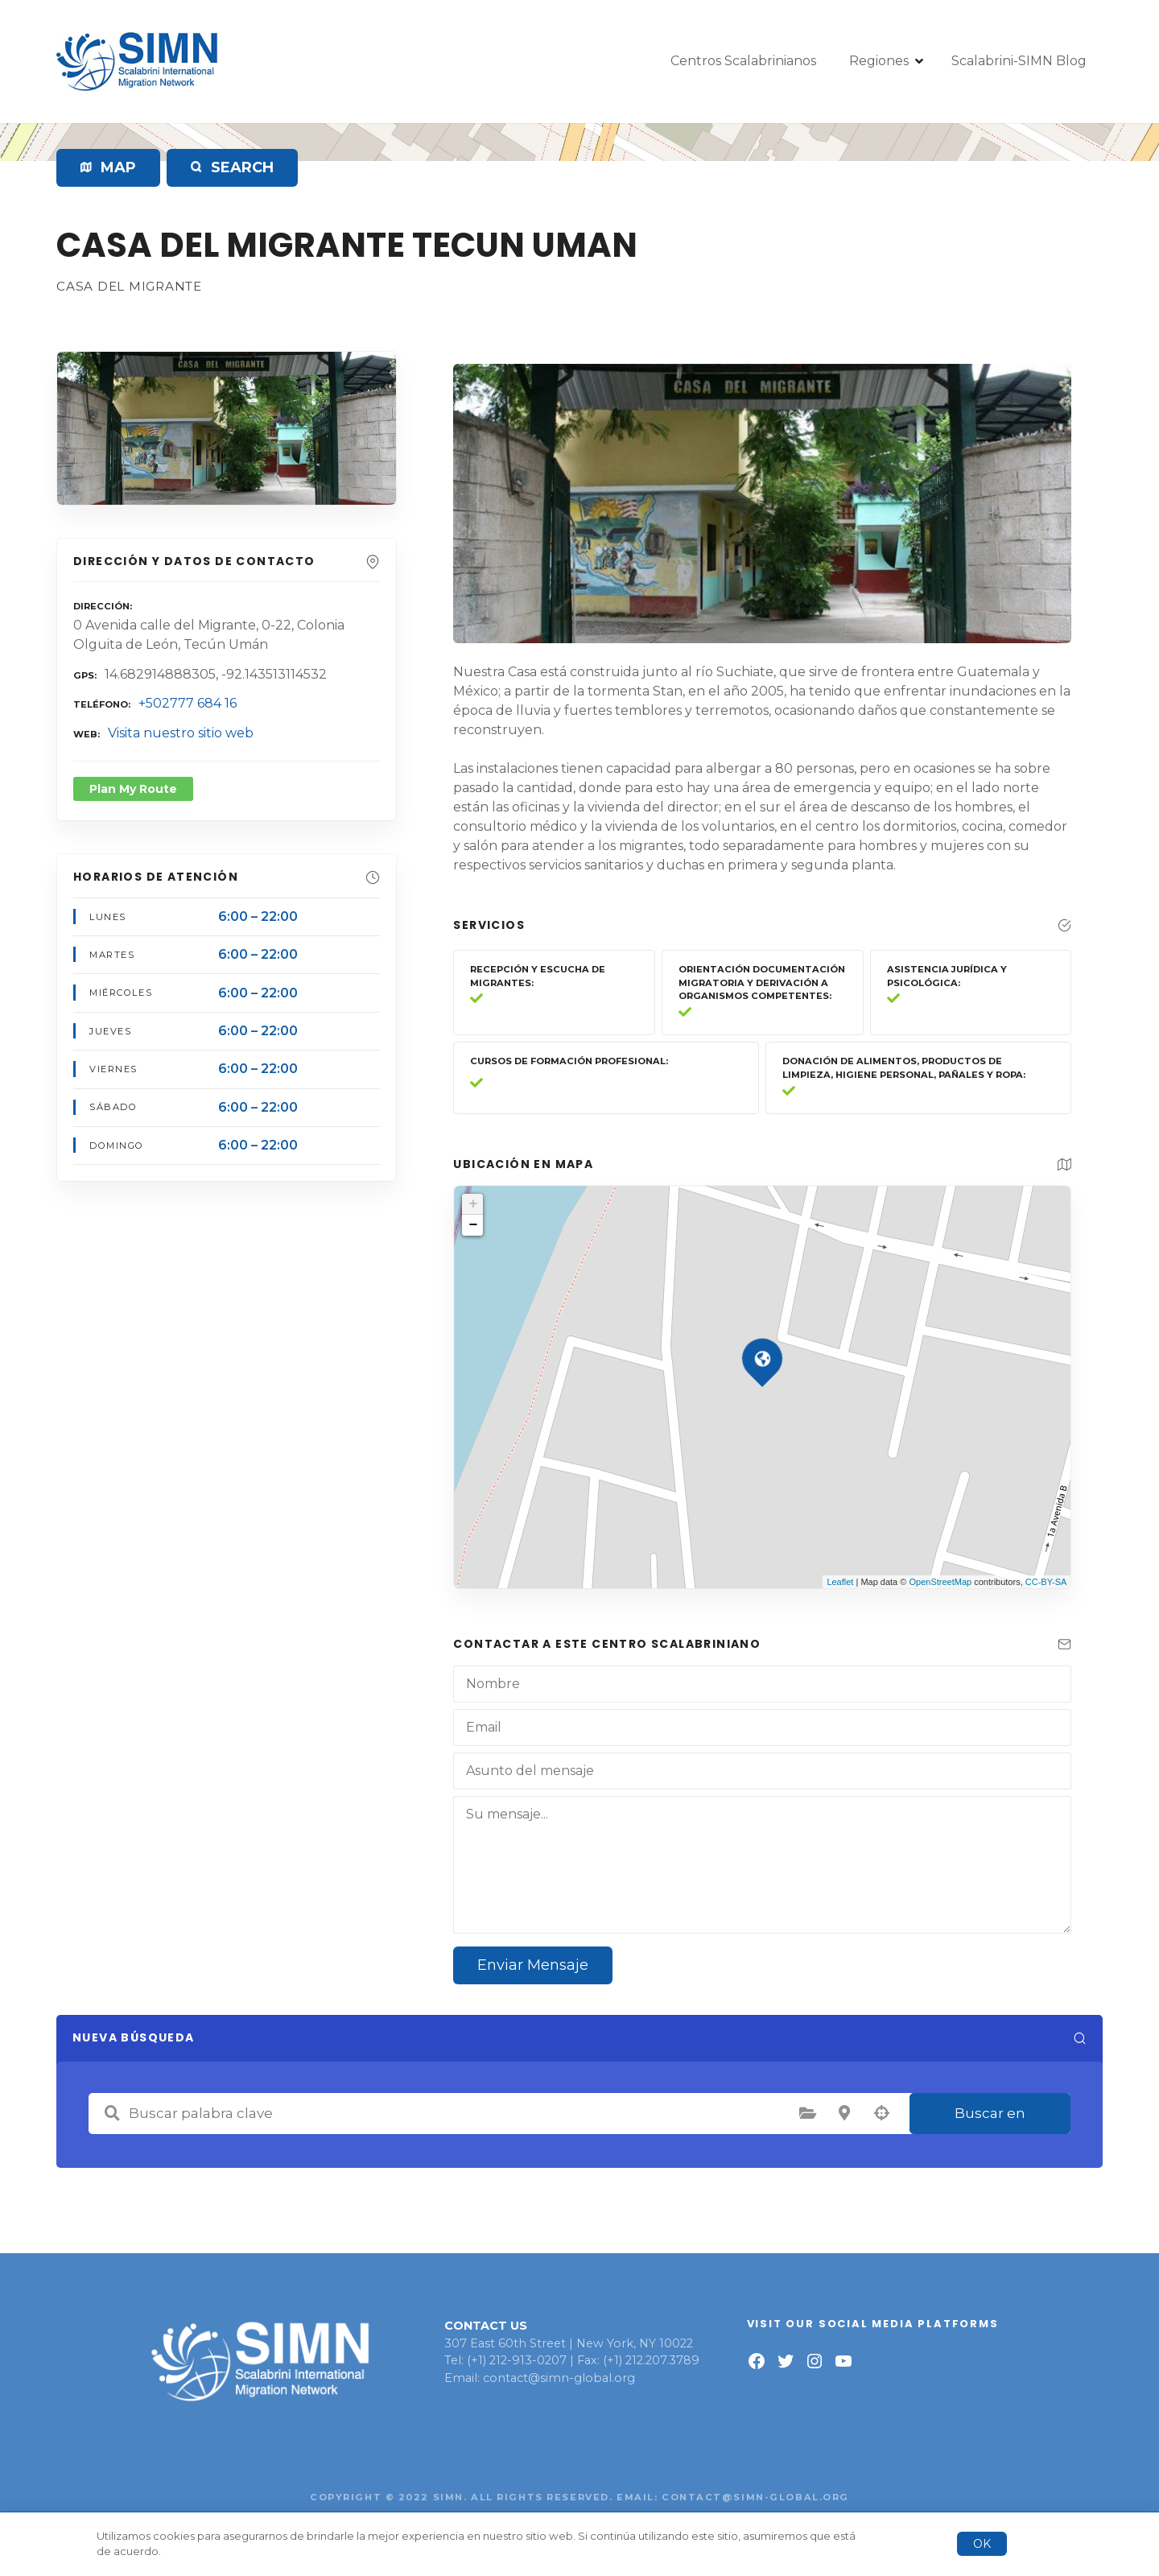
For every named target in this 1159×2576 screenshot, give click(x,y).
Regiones (879, 60)
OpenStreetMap (940, 1582)
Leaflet (840, 1582)
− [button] (472, 1225)
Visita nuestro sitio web (181, 733)
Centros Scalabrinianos (743, 60)
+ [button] (472, 1204)
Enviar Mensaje (532, 1965)
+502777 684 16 (187, 703)
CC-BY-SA (1046, 1582)
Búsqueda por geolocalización (881, 2113)
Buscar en (990, 2113)
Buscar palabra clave (112, 2113)
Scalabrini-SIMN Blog (1019, 60)
